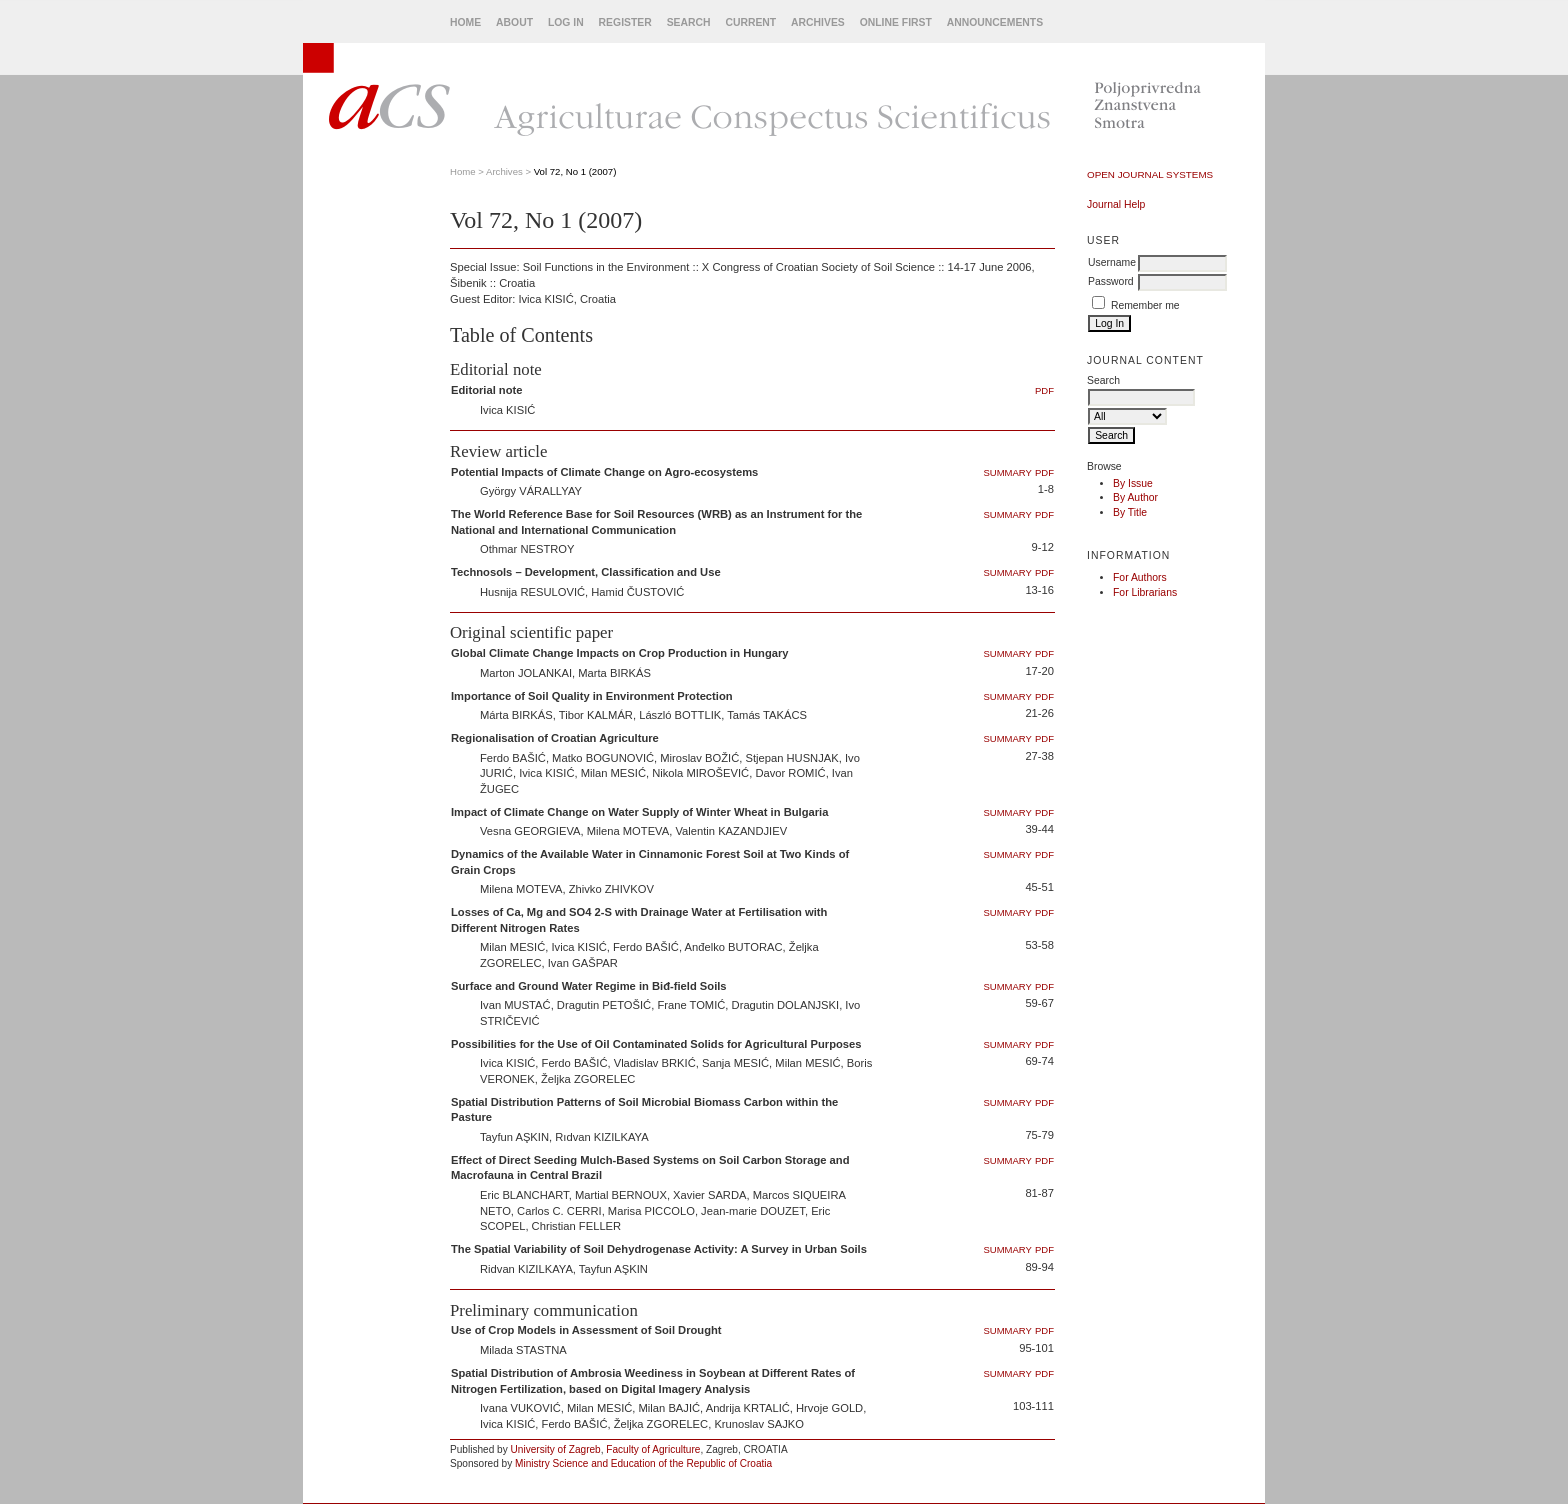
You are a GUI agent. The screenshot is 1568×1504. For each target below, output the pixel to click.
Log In (566, 22)
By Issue (1133, 483)
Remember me (1145, 305)
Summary (1008, 472)
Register (625, 22)
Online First (896, 22)
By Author (1135, 497)
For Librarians (1145, 592)
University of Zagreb (556, 1449)
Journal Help (1116, 204)
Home (465, 22)
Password (1111, 281)
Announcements (995, 22)
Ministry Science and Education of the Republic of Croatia (643, 1463)
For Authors (1140, 577)
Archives (818, 22)
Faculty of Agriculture (653, 1449)
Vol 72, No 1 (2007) (575, 171)
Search (689, 22)
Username (1112, 262)
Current (750, 22)
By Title (1130, 512)
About (514, 22)
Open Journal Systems (1150, 174)
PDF (1044, 390)
